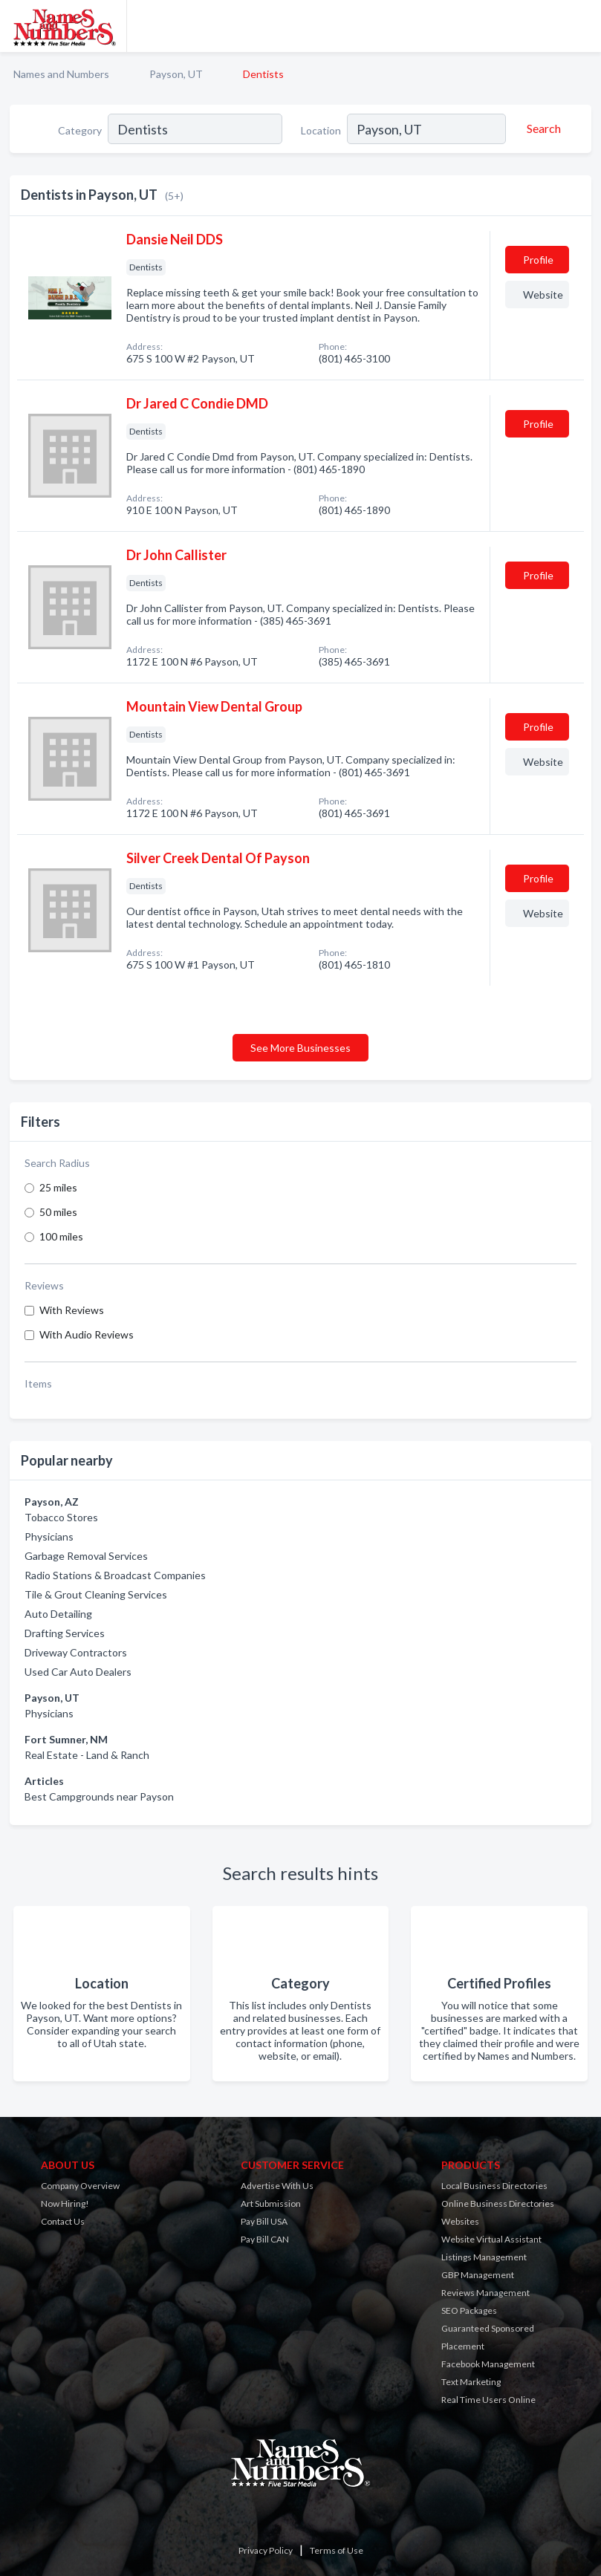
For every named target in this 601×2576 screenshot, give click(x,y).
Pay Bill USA (264, 2221)
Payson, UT (176, 74)
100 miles (61, 1236)
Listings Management (484, 2257)
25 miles (58, 1187)
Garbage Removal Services (86, 1555)
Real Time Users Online (488, 2399)
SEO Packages (469, 2310)
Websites (460, 2221)
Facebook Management (488, 2364)
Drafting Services (65, 1633)
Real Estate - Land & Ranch (87, 1755)
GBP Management (477, 2274)
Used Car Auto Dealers (78, 1671)
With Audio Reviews (86, 1334)
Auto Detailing (58, 1613)
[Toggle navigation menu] (581, 26)
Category (80, 130)
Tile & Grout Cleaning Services (96, 1594)
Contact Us (63, 2221)
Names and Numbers (61, 74)
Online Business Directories (497, 2203)
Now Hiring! (65, 2203)
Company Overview (80, 2185)
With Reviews (71, 1310)
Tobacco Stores (61, 1517)
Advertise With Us (277, 2185)
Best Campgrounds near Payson (99, 1796)
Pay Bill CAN (265, 2239)
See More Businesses (300, 1047)
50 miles (58, 1212)
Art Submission (271, 2203)
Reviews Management (485, 2292)
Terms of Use (336, 2550)
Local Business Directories (494, 2185)
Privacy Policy (265, 2550)
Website (543, 294)
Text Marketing (471, 2381)
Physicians (49, 1536)
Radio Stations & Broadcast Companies (115, 1575)
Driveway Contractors (76, 1652)
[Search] (541, 128)
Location (321, 130)
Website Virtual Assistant (491, 2239)
